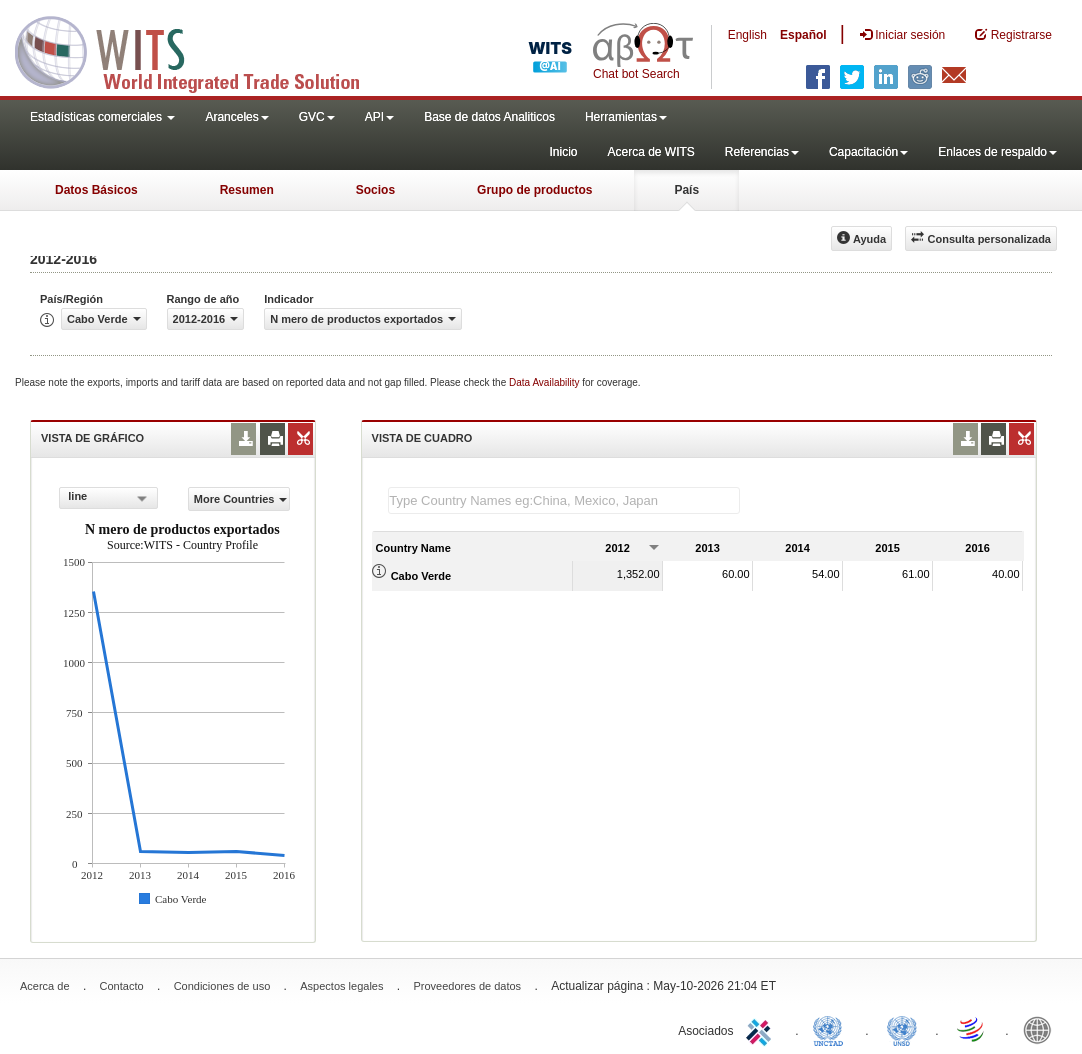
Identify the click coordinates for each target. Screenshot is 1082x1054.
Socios (375, 190)
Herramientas (626, 117)
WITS (200, 50)
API (379, 117)
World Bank (1042, 1029)
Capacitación (868, 152)
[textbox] (564, 500)
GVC (317, 117)
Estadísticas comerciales (102, 117)
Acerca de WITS (650, 152)
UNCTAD (832, 1029)
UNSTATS (902, 1029)
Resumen (247, 190)
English (747, 35)
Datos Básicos (96, 190)
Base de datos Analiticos (489, 117)
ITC (762, 1029)
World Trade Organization (972, 1029)
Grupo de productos (534, 190)
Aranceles (236, 117)
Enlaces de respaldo (997, 152)
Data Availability (545, 382)
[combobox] (108, 498)
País (686, 190)
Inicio (563, 152)
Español (803, 35)
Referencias (762, 152)
